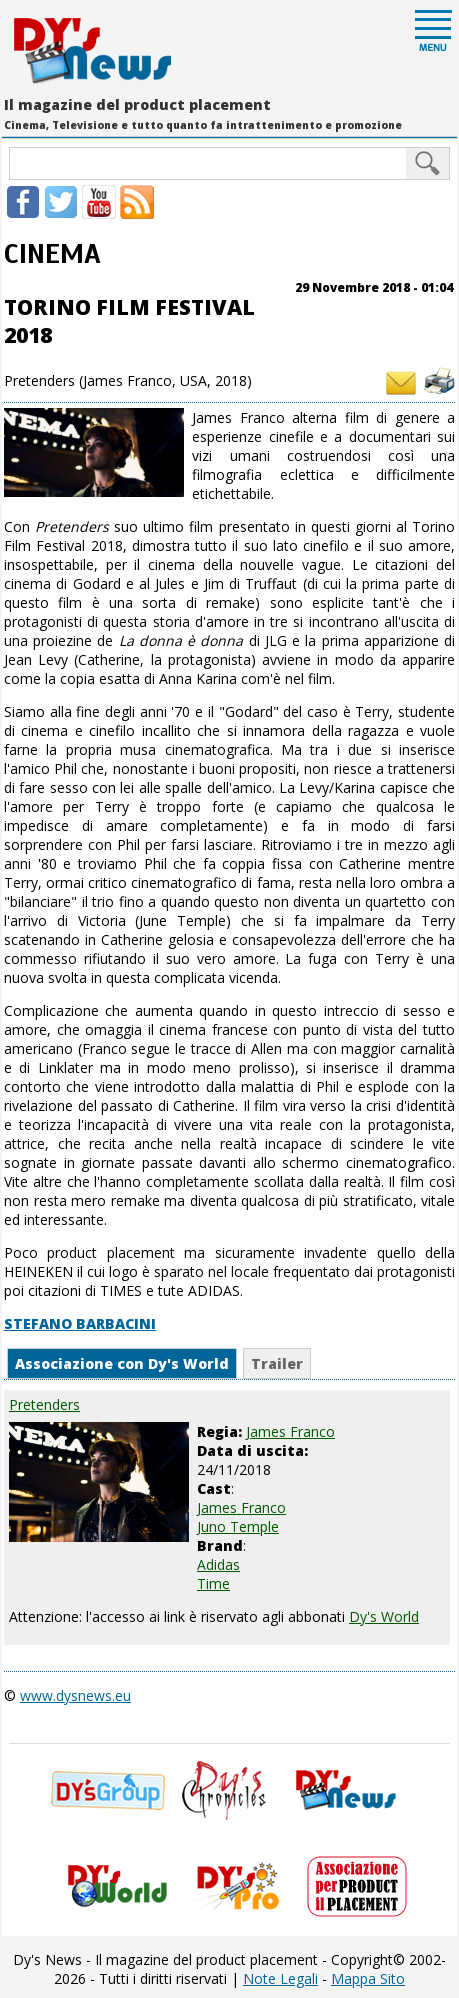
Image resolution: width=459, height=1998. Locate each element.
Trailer (277, 1363)
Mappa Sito (368, 1978)
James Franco (241, 1507)
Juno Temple (238, 1526)
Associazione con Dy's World (122, 1363)
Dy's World (384, 1616)
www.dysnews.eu (75, 1695)
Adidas (218, 1564)
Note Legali (280, 1978)
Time (213, 1583)
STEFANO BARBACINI (80, 1323)
